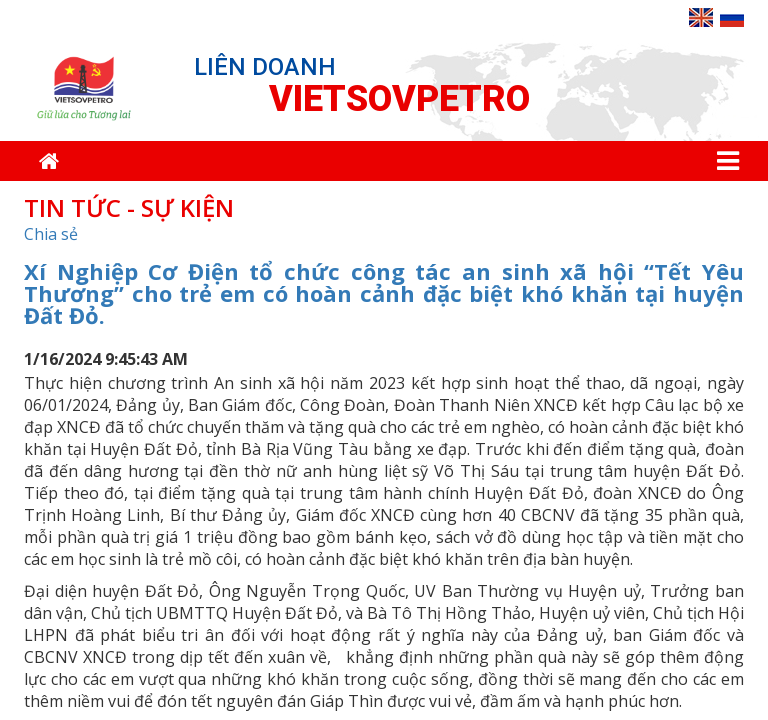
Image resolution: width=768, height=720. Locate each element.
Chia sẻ (51, 234)
